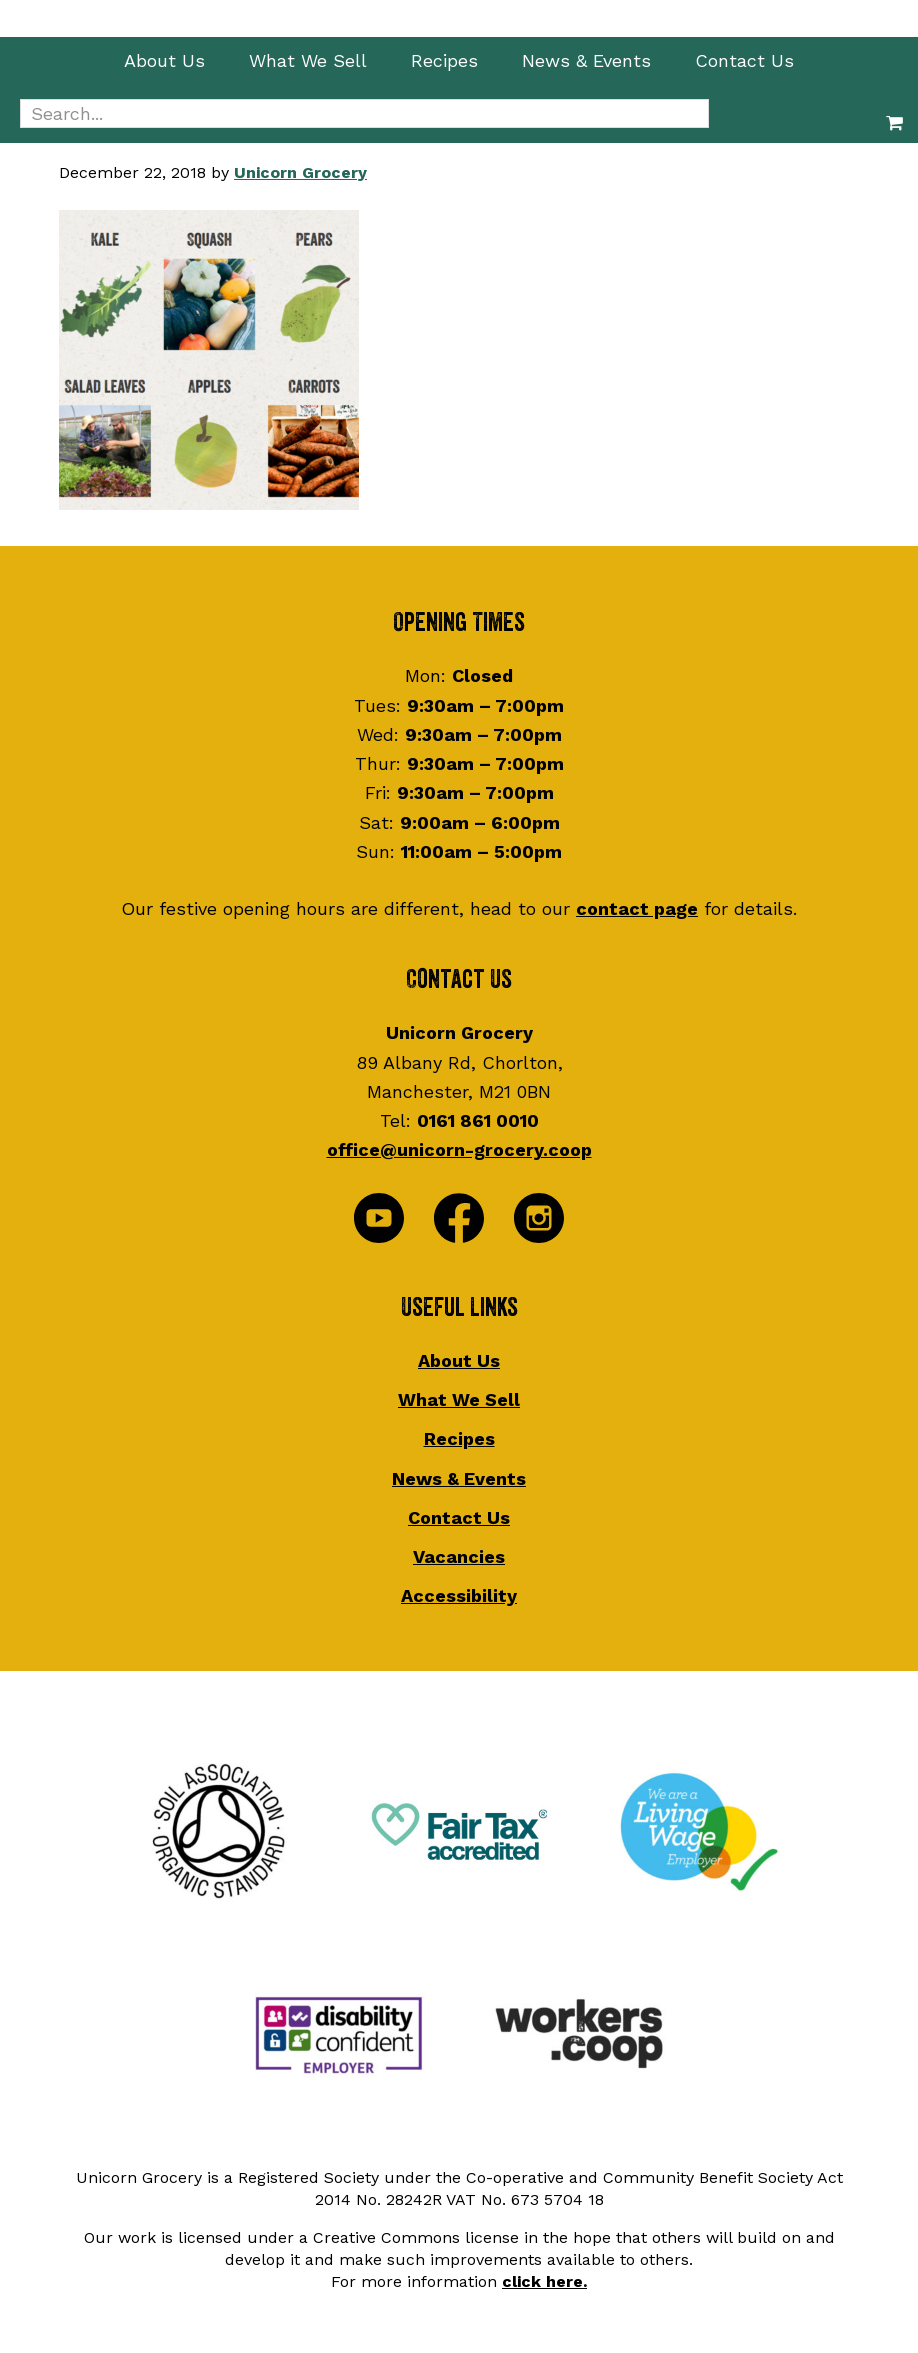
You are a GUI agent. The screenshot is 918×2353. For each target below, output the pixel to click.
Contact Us (459, 1517)
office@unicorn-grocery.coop (459, 1149)
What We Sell (459, 1399)
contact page (637, 908)
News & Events (459, 1478)
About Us (459, 1360)
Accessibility (459, 1595)
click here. (544, 2281)
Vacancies (459, 1556)
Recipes (459, 1438)
